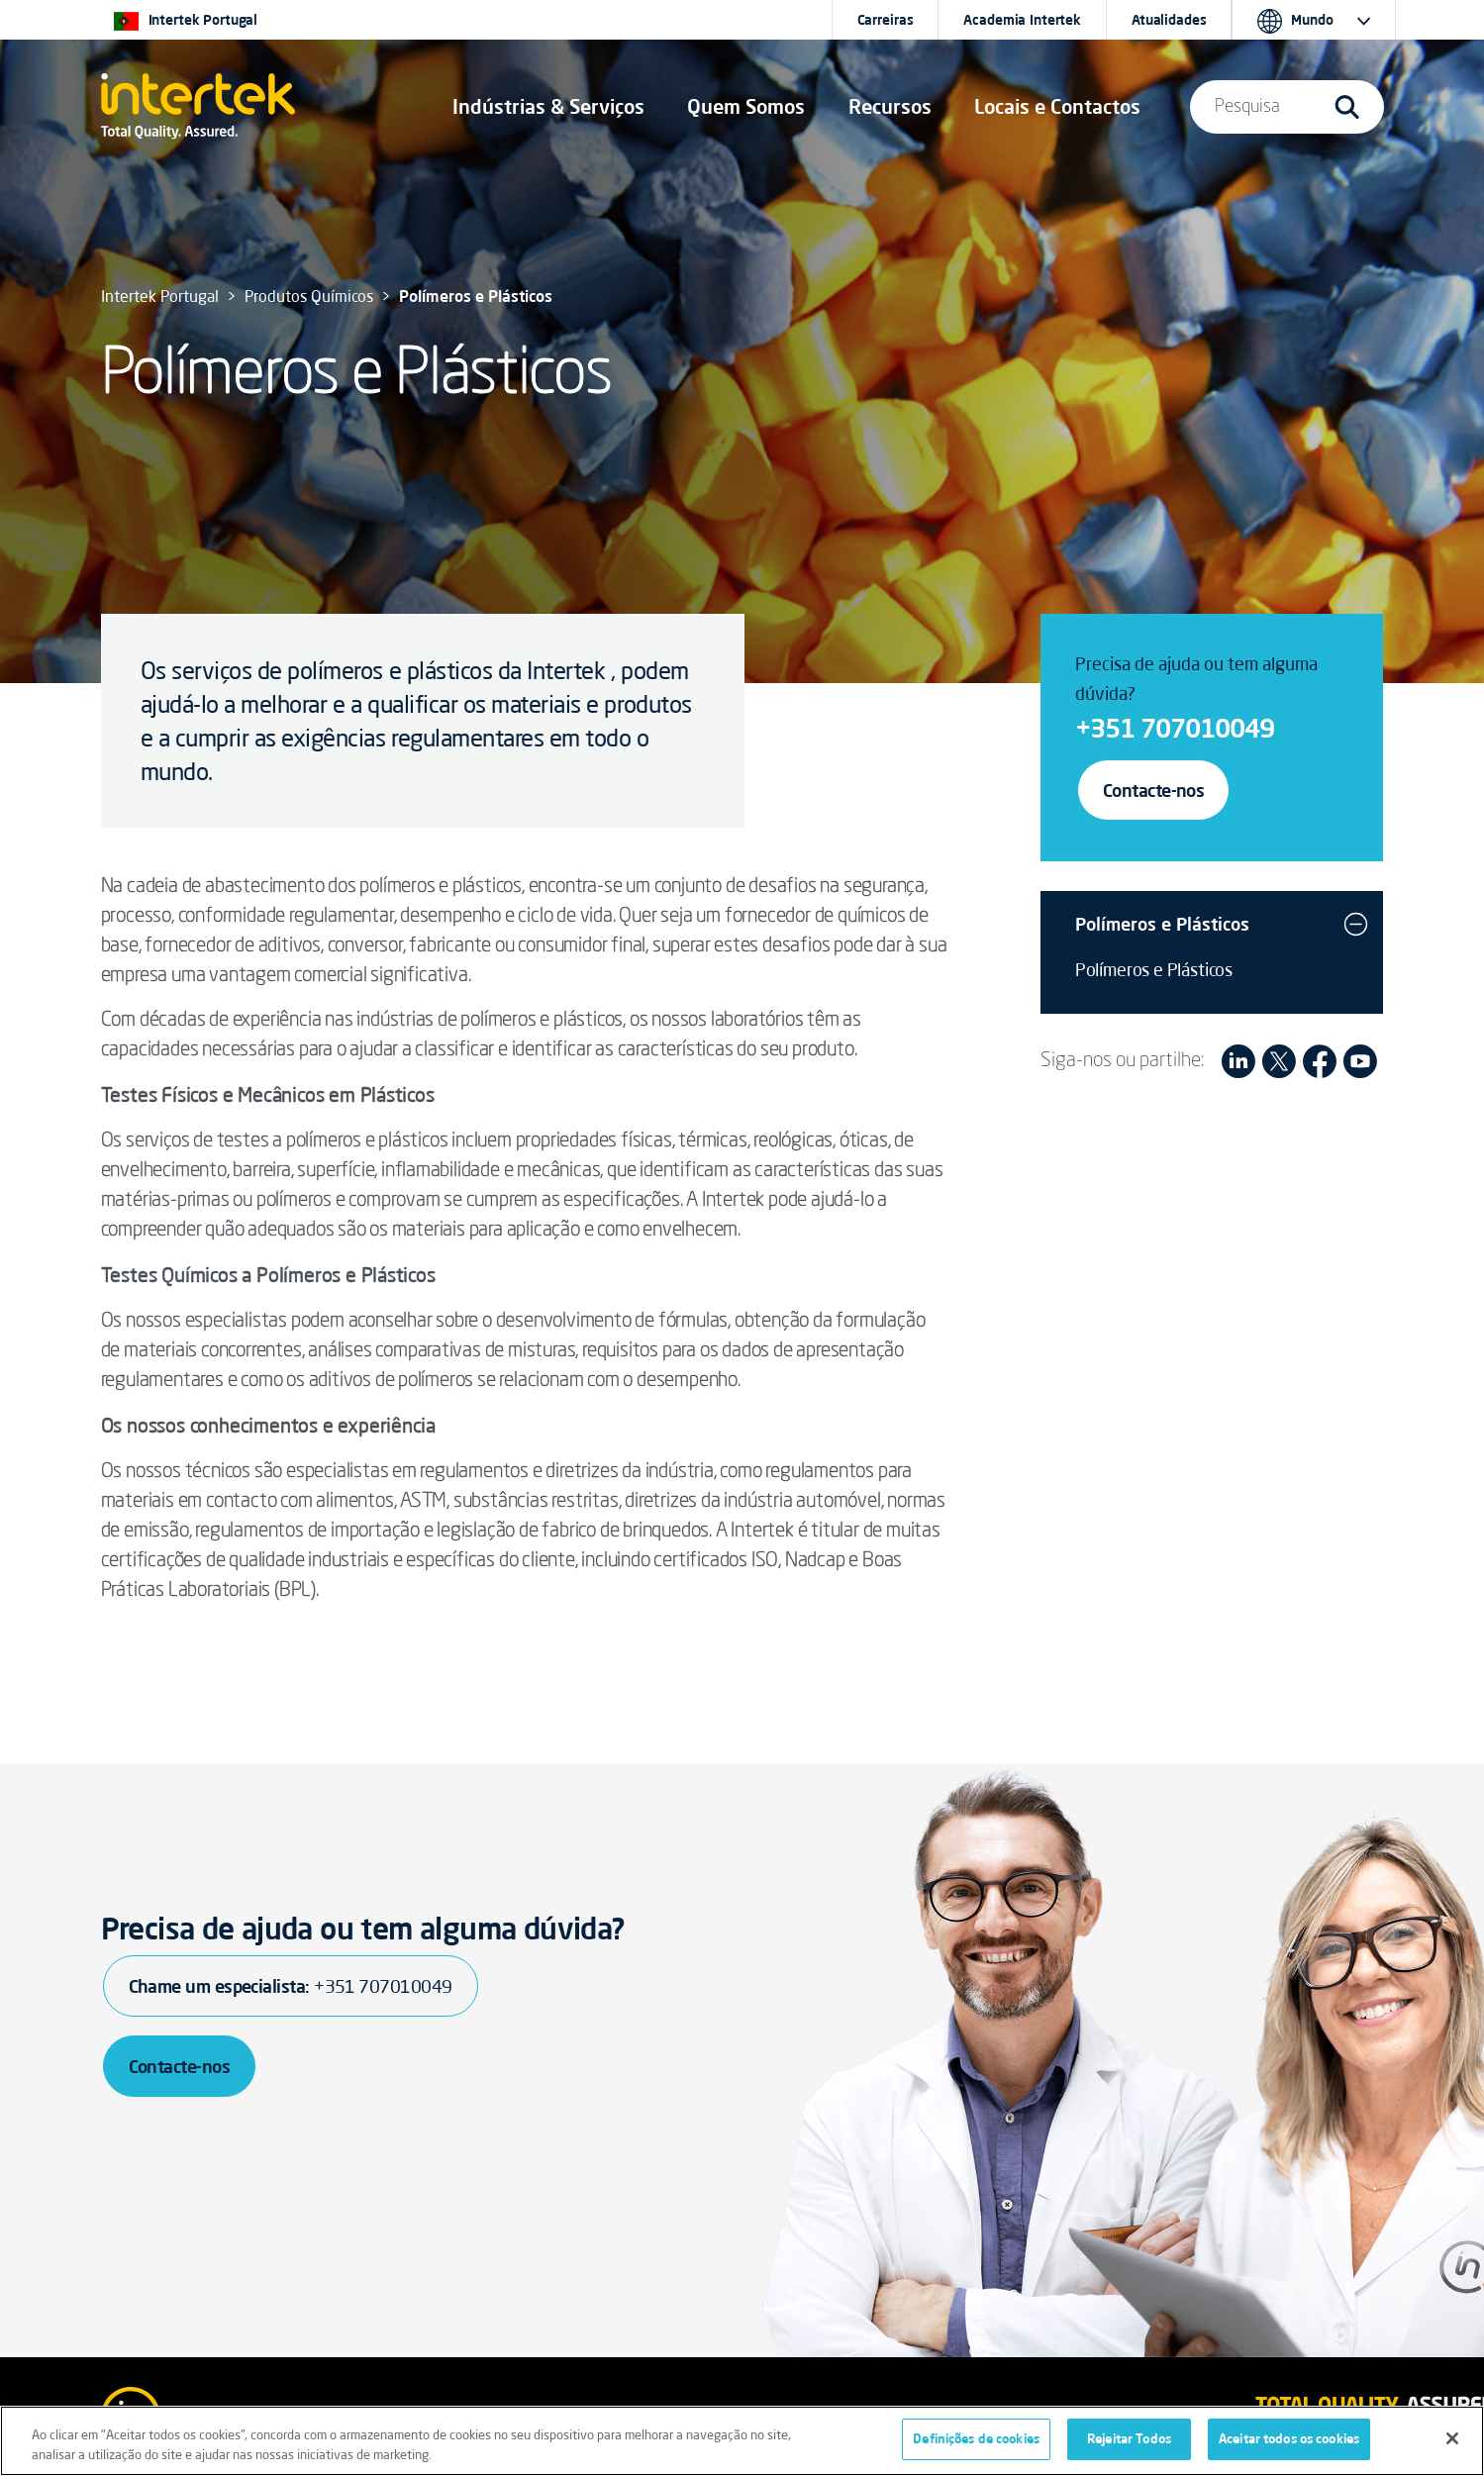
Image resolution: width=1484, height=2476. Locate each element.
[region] (742, 2441)
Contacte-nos (1154, 790)
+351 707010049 (1174, 727)
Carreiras (885, 20)
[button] (548, 107)
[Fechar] (1452, 2438)
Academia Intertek (1022, 20)
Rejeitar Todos (1129, 2438)
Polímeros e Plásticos (1162, 924)
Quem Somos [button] (746, 106)
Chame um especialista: (290, 1986)
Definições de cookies (976, 2438)
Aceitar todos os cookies (1289, 2438)
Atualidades (1169, 20)
